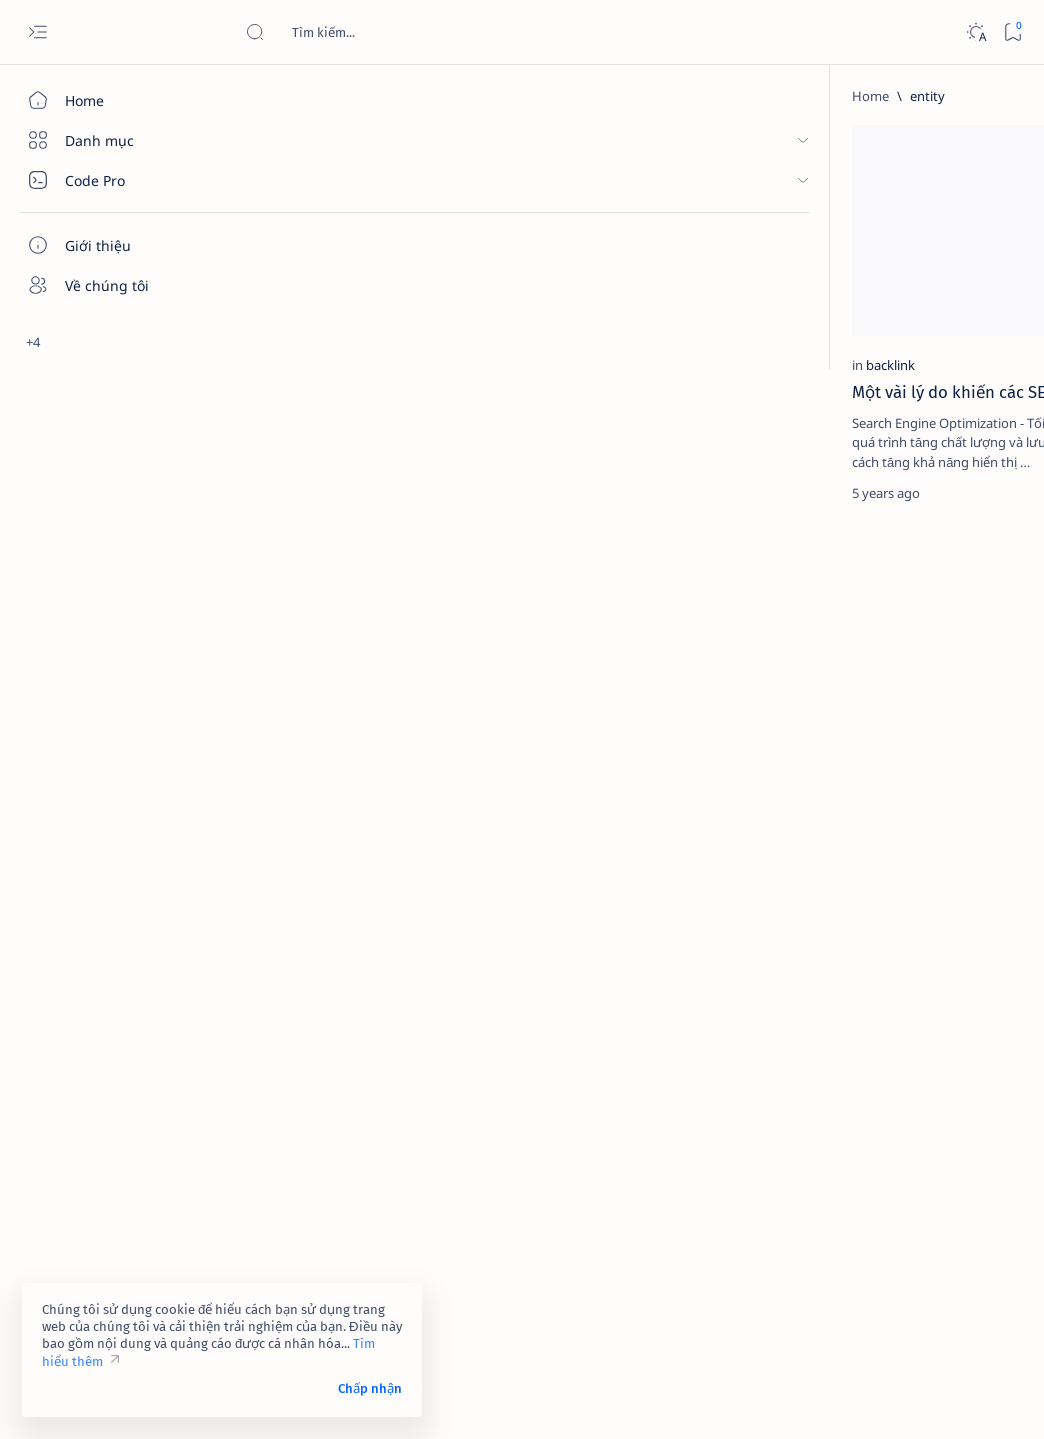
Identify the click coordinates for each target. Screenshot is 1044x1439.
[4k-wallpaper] (824, 1003)
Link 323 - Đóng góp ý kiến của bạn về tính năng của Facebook (906, 390)
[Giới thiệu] (115, 245)
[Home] (115, 100)
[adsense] (959, 1003)
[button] (418, 145)
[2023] (824, 953)
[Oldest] (680, 519)
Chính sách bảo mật (821, 1292)
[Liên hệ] (115, 325)
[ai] (959, 1053)
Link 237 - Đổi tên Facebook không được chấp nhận (895, 829)
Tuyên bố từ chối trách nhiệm (849, 1274)
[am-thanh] (824, 1103)
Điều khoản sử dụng (822, 1256)
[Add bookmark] (456, 145)
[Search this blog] (395, 32)
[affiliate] (824, 1053)
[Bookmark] (1012, 32)
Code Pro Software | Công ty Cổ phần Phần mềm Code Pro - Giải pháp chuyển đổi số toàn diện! (582, 1400)
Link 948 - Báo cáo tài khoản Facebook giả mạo (899, 632)
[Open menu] (37, 32)
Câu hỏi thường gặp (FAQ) (840, 1310)
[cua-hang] (883, 681)
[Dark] (975, 32)
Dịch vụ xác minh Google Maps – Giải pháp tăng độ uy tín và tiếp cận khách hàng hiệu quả (906, 730)
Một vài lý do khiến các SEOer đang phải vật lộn (362, 319)
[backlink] (290, 281)
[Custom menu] (115, 430)
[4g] (959, 953)
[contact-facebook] (905, 341)
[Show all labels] (804, 1150)
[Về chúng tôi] (115, 285)
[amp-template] (959, 1103)
